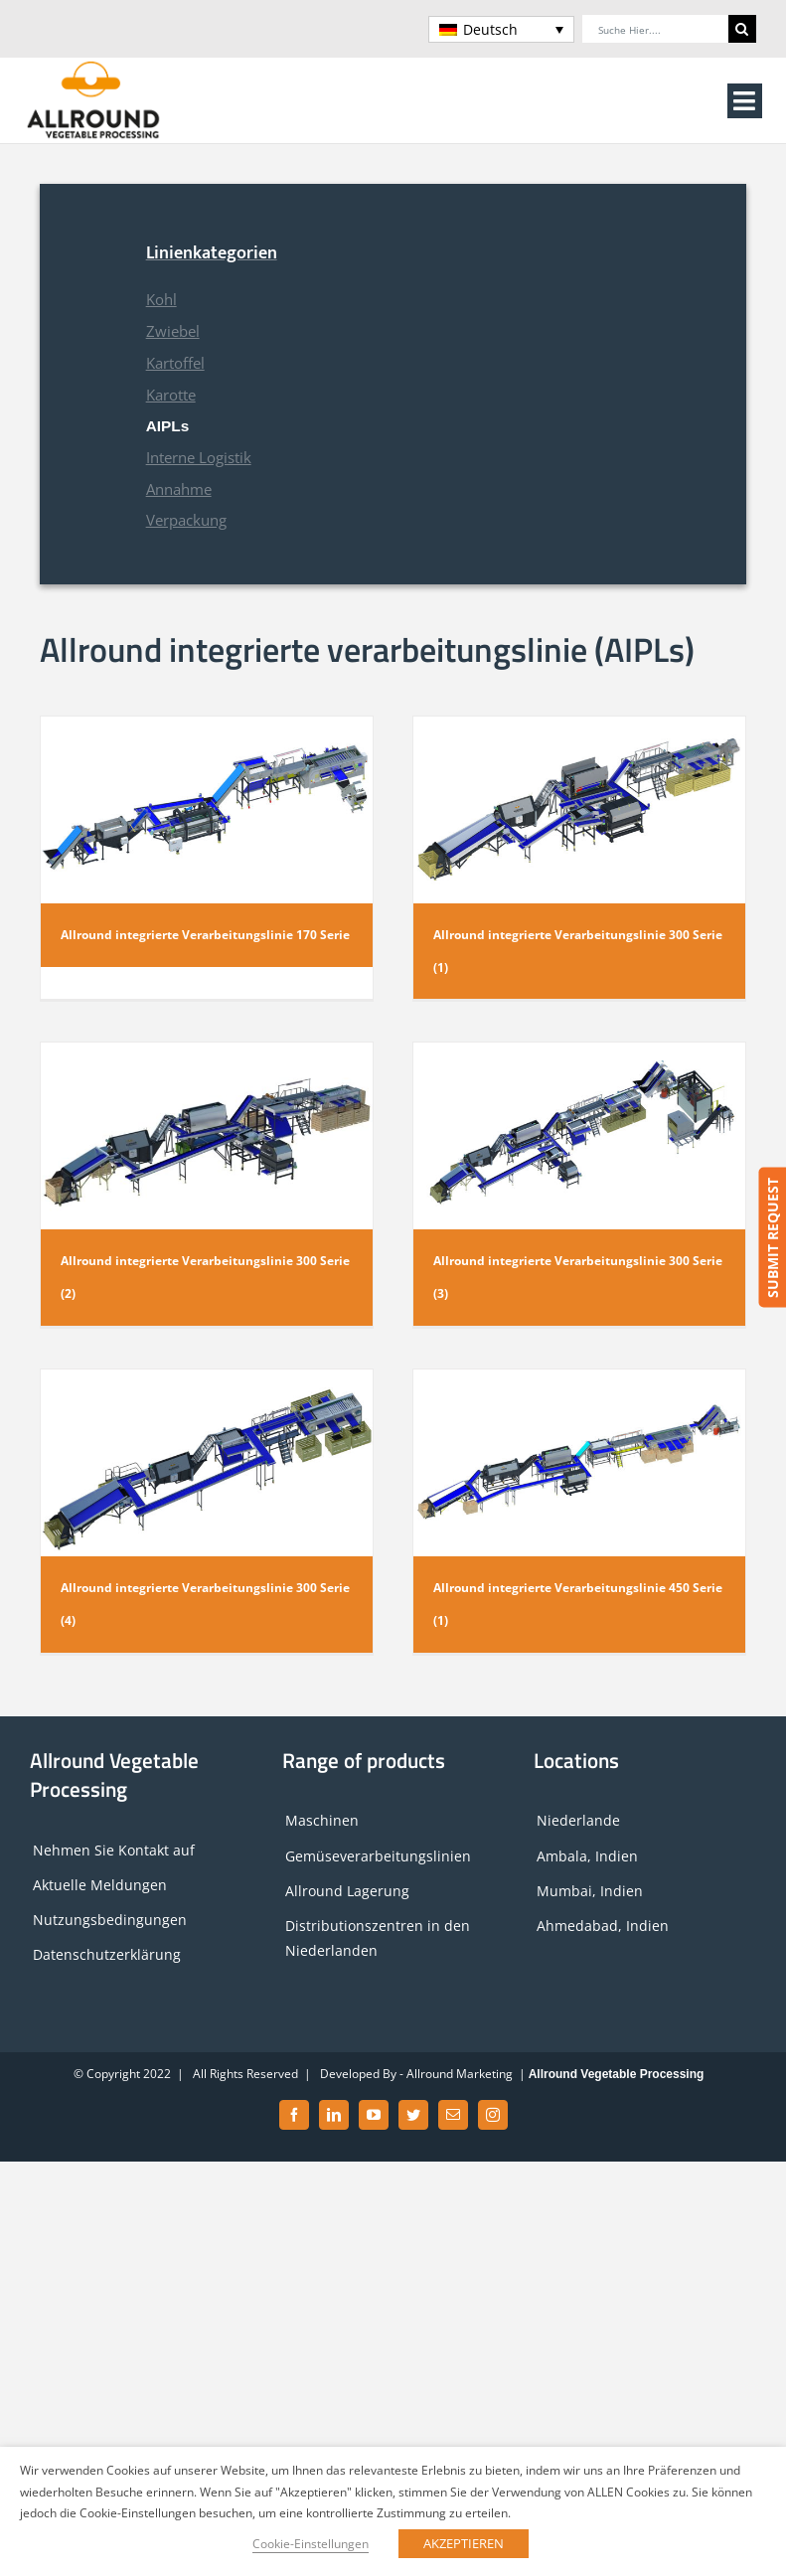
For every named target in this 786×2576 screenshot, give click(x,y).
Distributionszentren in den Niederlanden (377, 1938)
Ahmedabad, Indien (603, 1925)
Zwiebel (173, 331)
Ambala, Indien (587, 1856)
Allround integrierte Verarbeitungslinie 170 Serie (205, 934)
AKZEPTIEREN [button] (463, 2543)
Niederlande (578, 1820)
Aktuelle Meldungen (100, 1884)
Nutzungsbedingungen (110, 1919)
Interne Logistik (198, 457)
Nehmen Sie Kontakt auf (114, 1850)
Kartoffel (175, 363)
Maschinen (322, 1820)
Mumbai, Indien (590, 1890)
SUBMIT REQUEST (771, 1238)
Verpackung (186, 520)
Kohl (161, 299)
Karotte (171, 395)
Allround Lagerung (347, 1890)
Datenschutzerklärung (107, 1954)
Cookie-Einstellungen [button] (310, 2543)
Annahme (179, 489)
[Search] (742, 29)
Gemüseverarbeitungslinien (378, 1856)
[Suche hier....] (655, 29)
